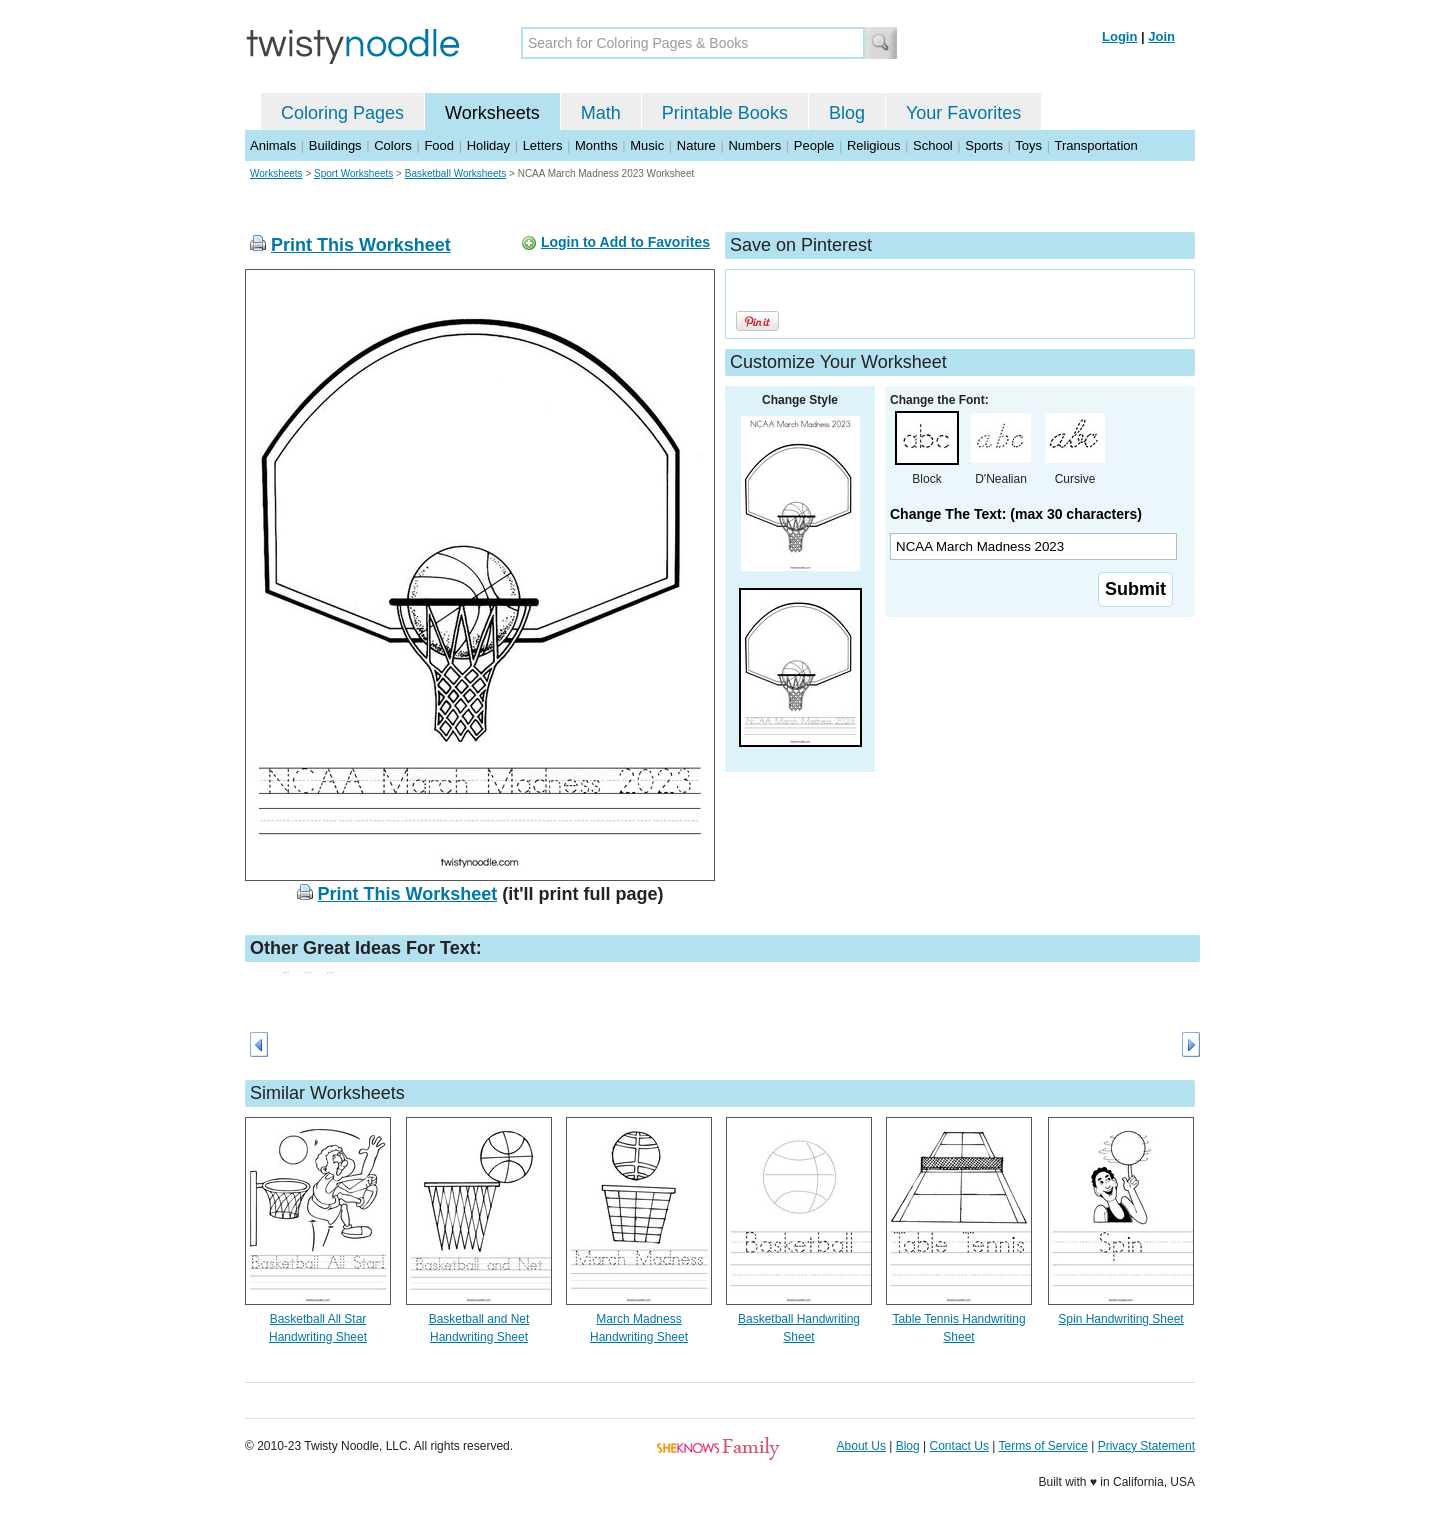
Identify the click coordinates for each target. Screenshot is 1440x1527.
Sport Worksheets (353, 173)
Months (596, 145)
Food (439, 145)
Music (647, 145)
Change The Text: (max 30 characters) (1016, 514)
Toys (1028, 145)
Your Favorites (963, 113)
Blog (847, 113)
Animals (273, 145)
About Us (861, 1446)
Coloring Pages (342, 113)
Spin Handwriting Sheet (1120, 1319)
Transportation (1095, 145)
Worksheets (492, 113)
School (933, 145)
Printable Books (725, 113)
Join (1161, 36)
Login (1119, 36)
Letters (543, 145)
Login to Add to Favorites (625, 242)
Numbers (754, 145)
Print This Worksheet (361, 245)
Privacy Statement (1146, 1446)
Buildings (335, 145)
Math (601, 113)
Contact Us (959, 1446)
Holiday (488, 145)
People (814, 145)
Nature (696, 145)
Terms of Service (1042, 1446)
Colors (393, 145)
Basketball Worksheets (456, 173)
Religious (873, 145)
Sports (984, 145)
